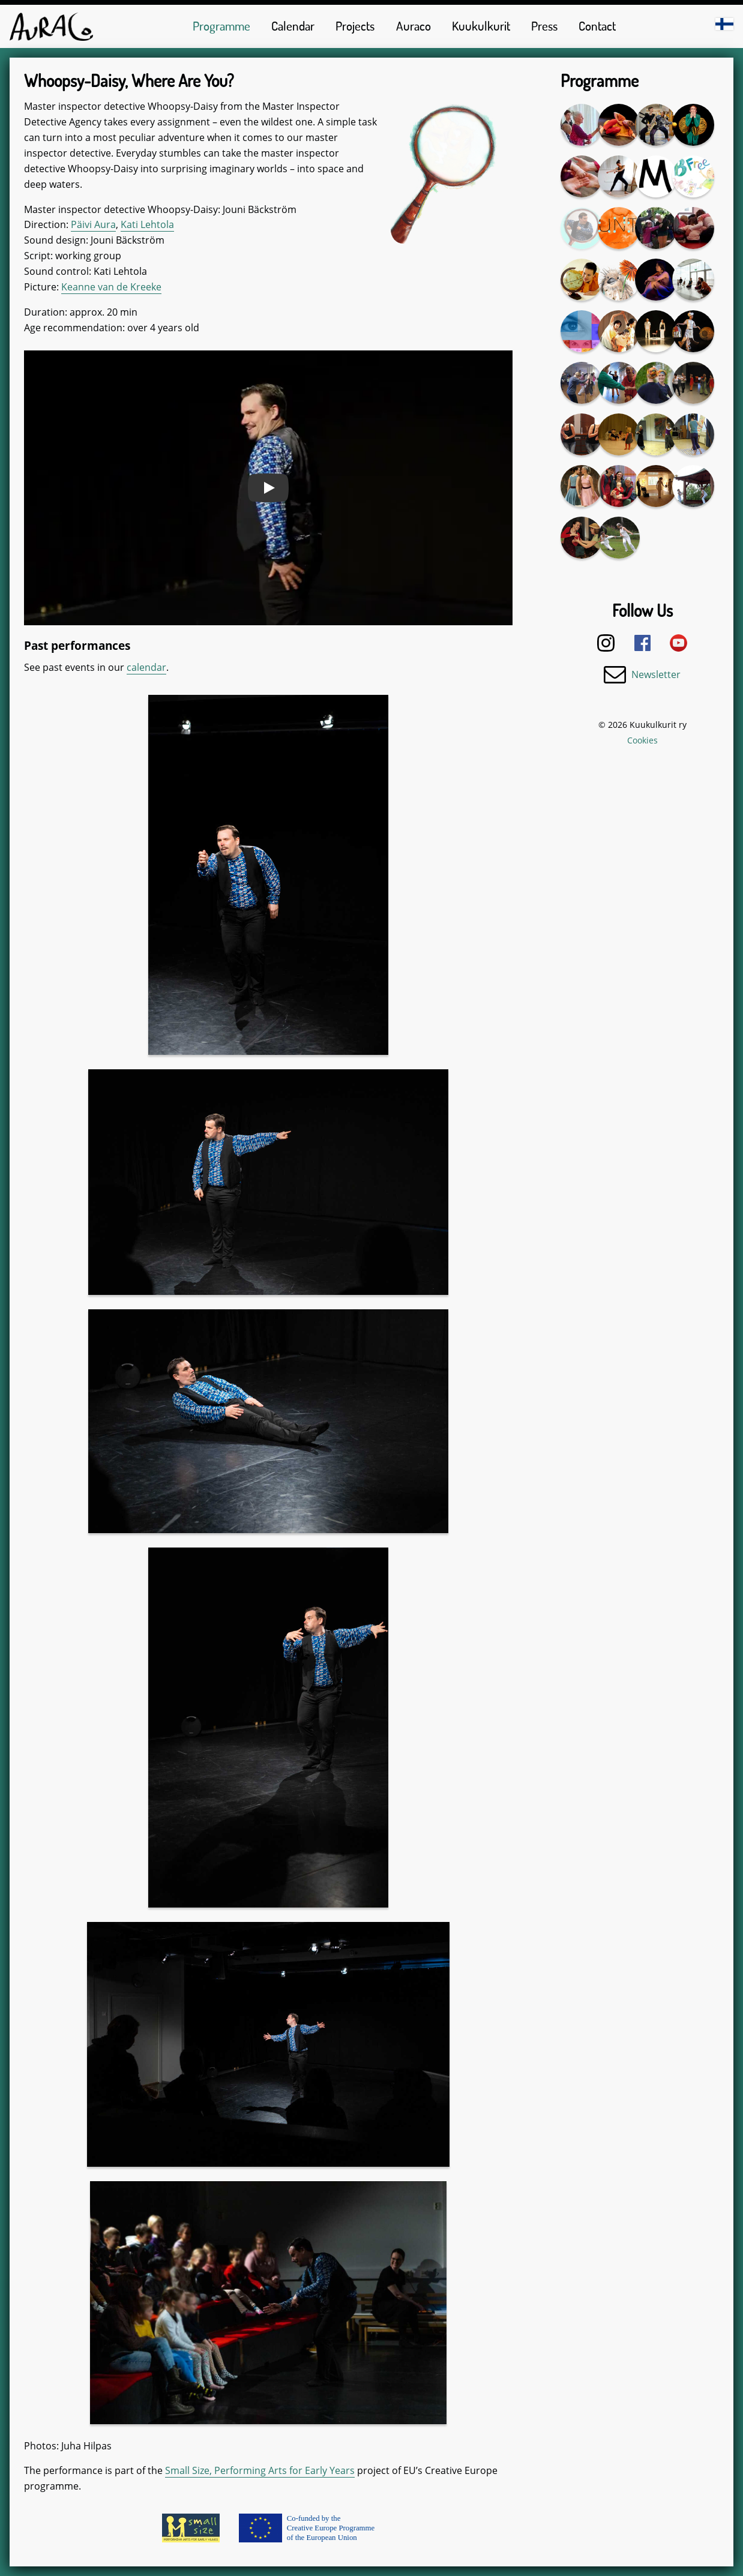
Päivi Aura (93, 224)
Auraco (413, 26)
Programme (221, 26)
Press (544, 26)
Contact (597, 26)
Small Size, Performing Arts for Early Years (260, 2470)
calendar (146, 667)
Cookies (642, 740)
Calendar (292, 26)
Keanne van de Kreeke (111, 286)
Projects (355, 26)
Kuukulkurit (481, 26)
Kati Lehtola (147, 224)
